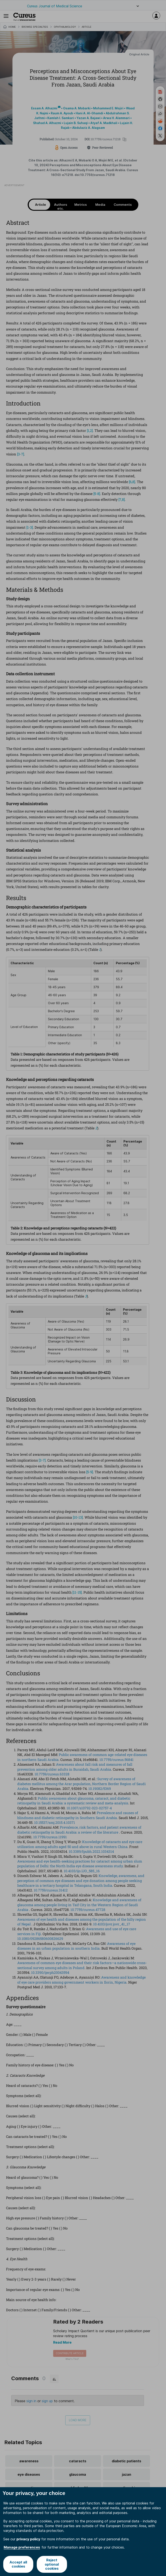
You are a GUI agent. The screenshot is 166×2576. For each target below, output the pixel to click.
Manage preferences (22, 2547)
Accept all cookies (18, 2564)
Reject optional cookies (52, 2564)
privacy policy (28, 2539)
